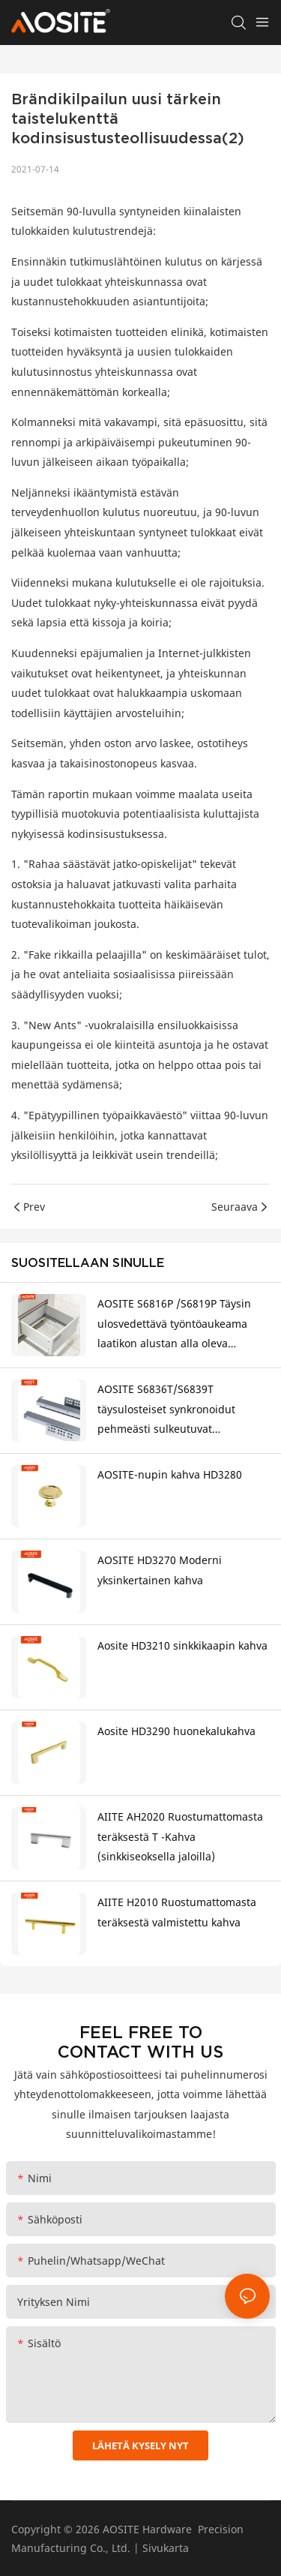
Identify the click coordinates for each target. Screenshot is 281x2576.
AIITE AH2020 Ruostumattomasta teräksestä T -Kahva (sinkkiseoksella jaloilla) (180, 1836)
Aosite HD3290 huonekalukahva (176, 1731)
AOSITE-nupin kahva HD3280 (169, 1474)
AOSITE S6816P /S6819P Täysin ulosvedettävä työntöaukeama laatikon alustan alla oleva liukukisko (174, 1325)
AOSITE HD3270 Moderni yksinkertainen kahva (159, 1570)
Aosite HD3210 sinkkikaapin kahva (182, 1645)
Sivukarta (165, 2548)
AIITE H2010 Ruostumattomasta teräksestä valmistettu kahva (176, 1912)
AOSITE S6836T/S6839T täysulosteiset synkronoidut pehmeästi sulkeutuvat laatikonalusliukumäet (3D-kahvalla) (166, 1411)
